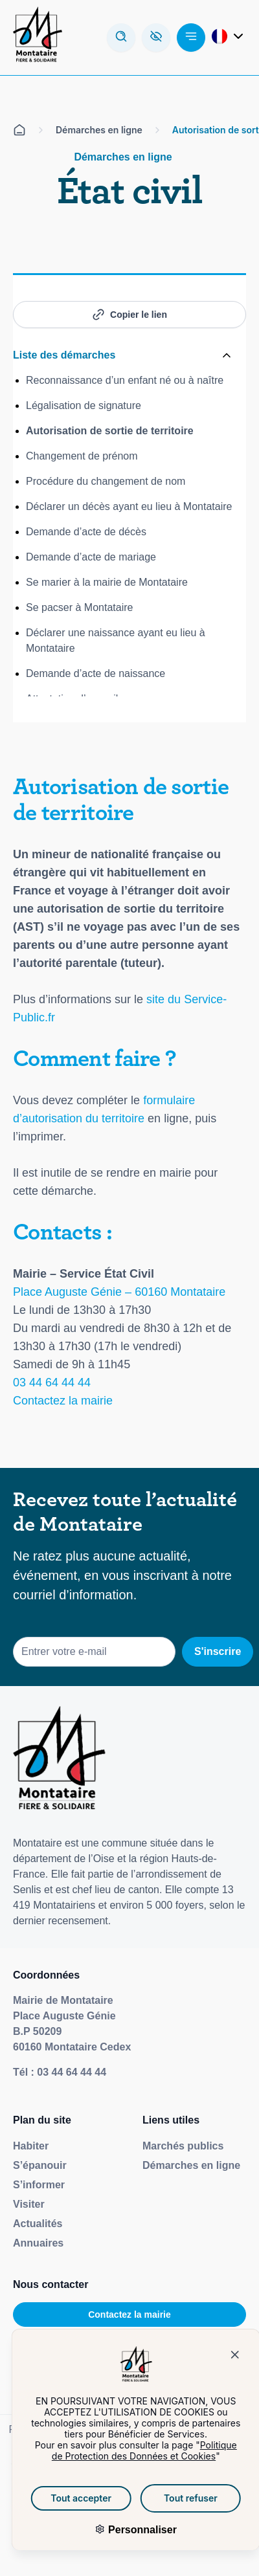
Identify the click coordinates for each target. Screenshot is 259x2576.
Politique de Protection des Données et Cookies (126, 2450)
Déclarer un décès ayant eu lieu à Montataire (129, 506)
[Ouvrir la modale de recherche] (121, 37)
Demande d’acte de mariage (91, 556)
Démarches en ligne (191, 2165)
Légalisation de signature (83, 405)
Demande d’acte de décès (86, 531)
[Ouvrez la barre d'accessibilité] (156, 37)
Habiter (31, 2145)
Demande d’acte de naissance (95, 673)
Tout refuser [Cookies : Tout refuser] (172, 2498)
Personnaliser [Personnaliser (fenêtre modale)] (123, 2529)
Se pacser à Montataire (79, 607)
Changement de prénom (82, 455)
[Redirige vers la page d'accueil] (37, 37)
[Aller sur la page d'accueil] (19, 130)
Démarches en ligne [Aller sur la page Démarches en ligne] (99, 129)
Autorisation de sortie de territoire (110, 430)
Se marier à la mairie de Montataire (107, 582)
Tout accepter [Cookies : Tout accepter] (63, 2498)
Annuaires (38, 2242)
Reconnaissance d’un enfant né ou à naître (124, 380)
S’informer (39, 2184)
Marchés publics (182, 2145)
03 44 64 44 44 (52, 1382)
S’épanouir (40, 2165)
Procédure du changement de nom (105, 481)
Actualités (37, 2223)
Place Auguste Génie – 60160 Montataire (119, 1291)
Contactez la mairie (63, 1400)
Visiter (29, 2204)
